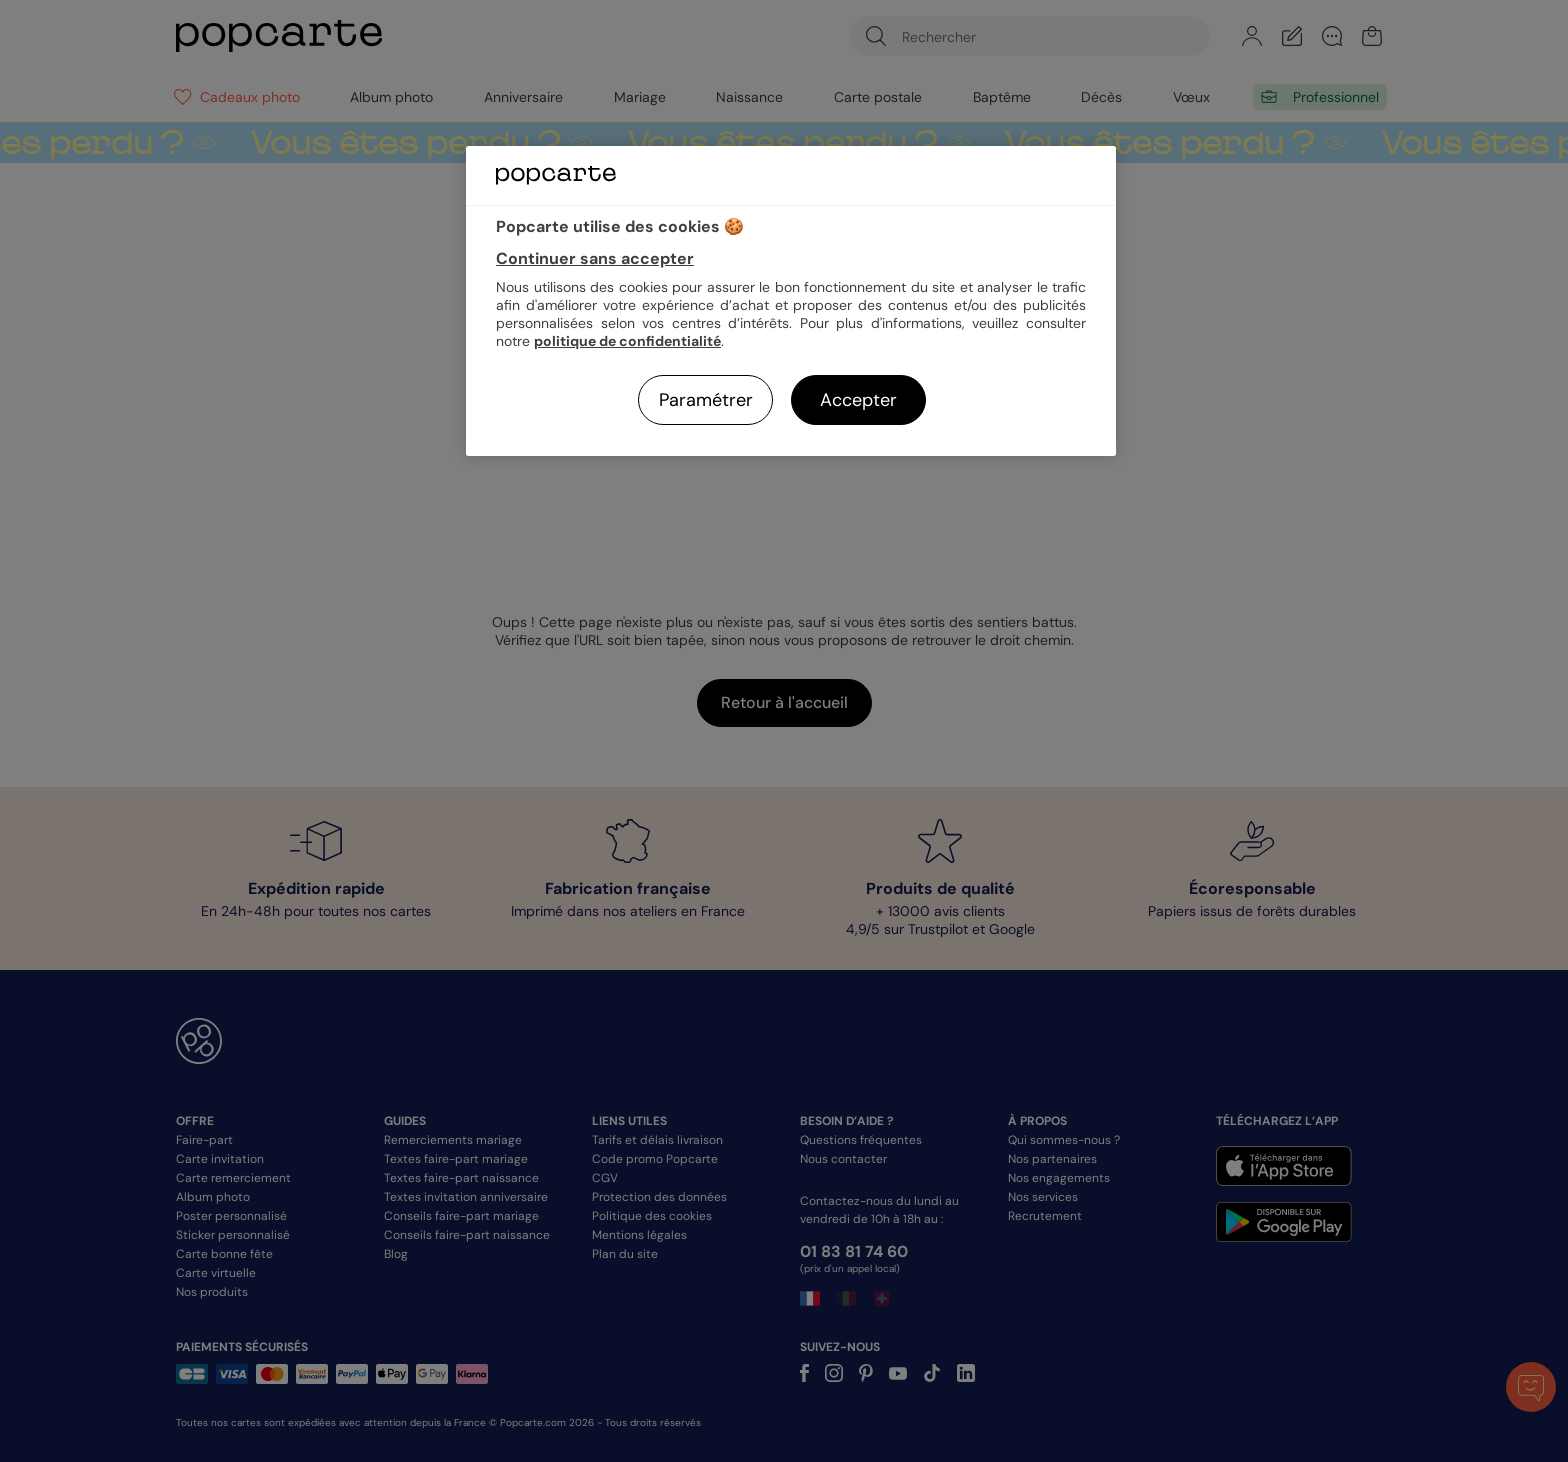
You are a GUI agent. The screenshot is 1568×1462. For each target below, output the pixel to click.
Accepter (858, 400)
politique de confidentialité (627, 341)
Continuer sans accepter (595, 258)
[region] (791, 300)
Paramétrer (706, 400)
